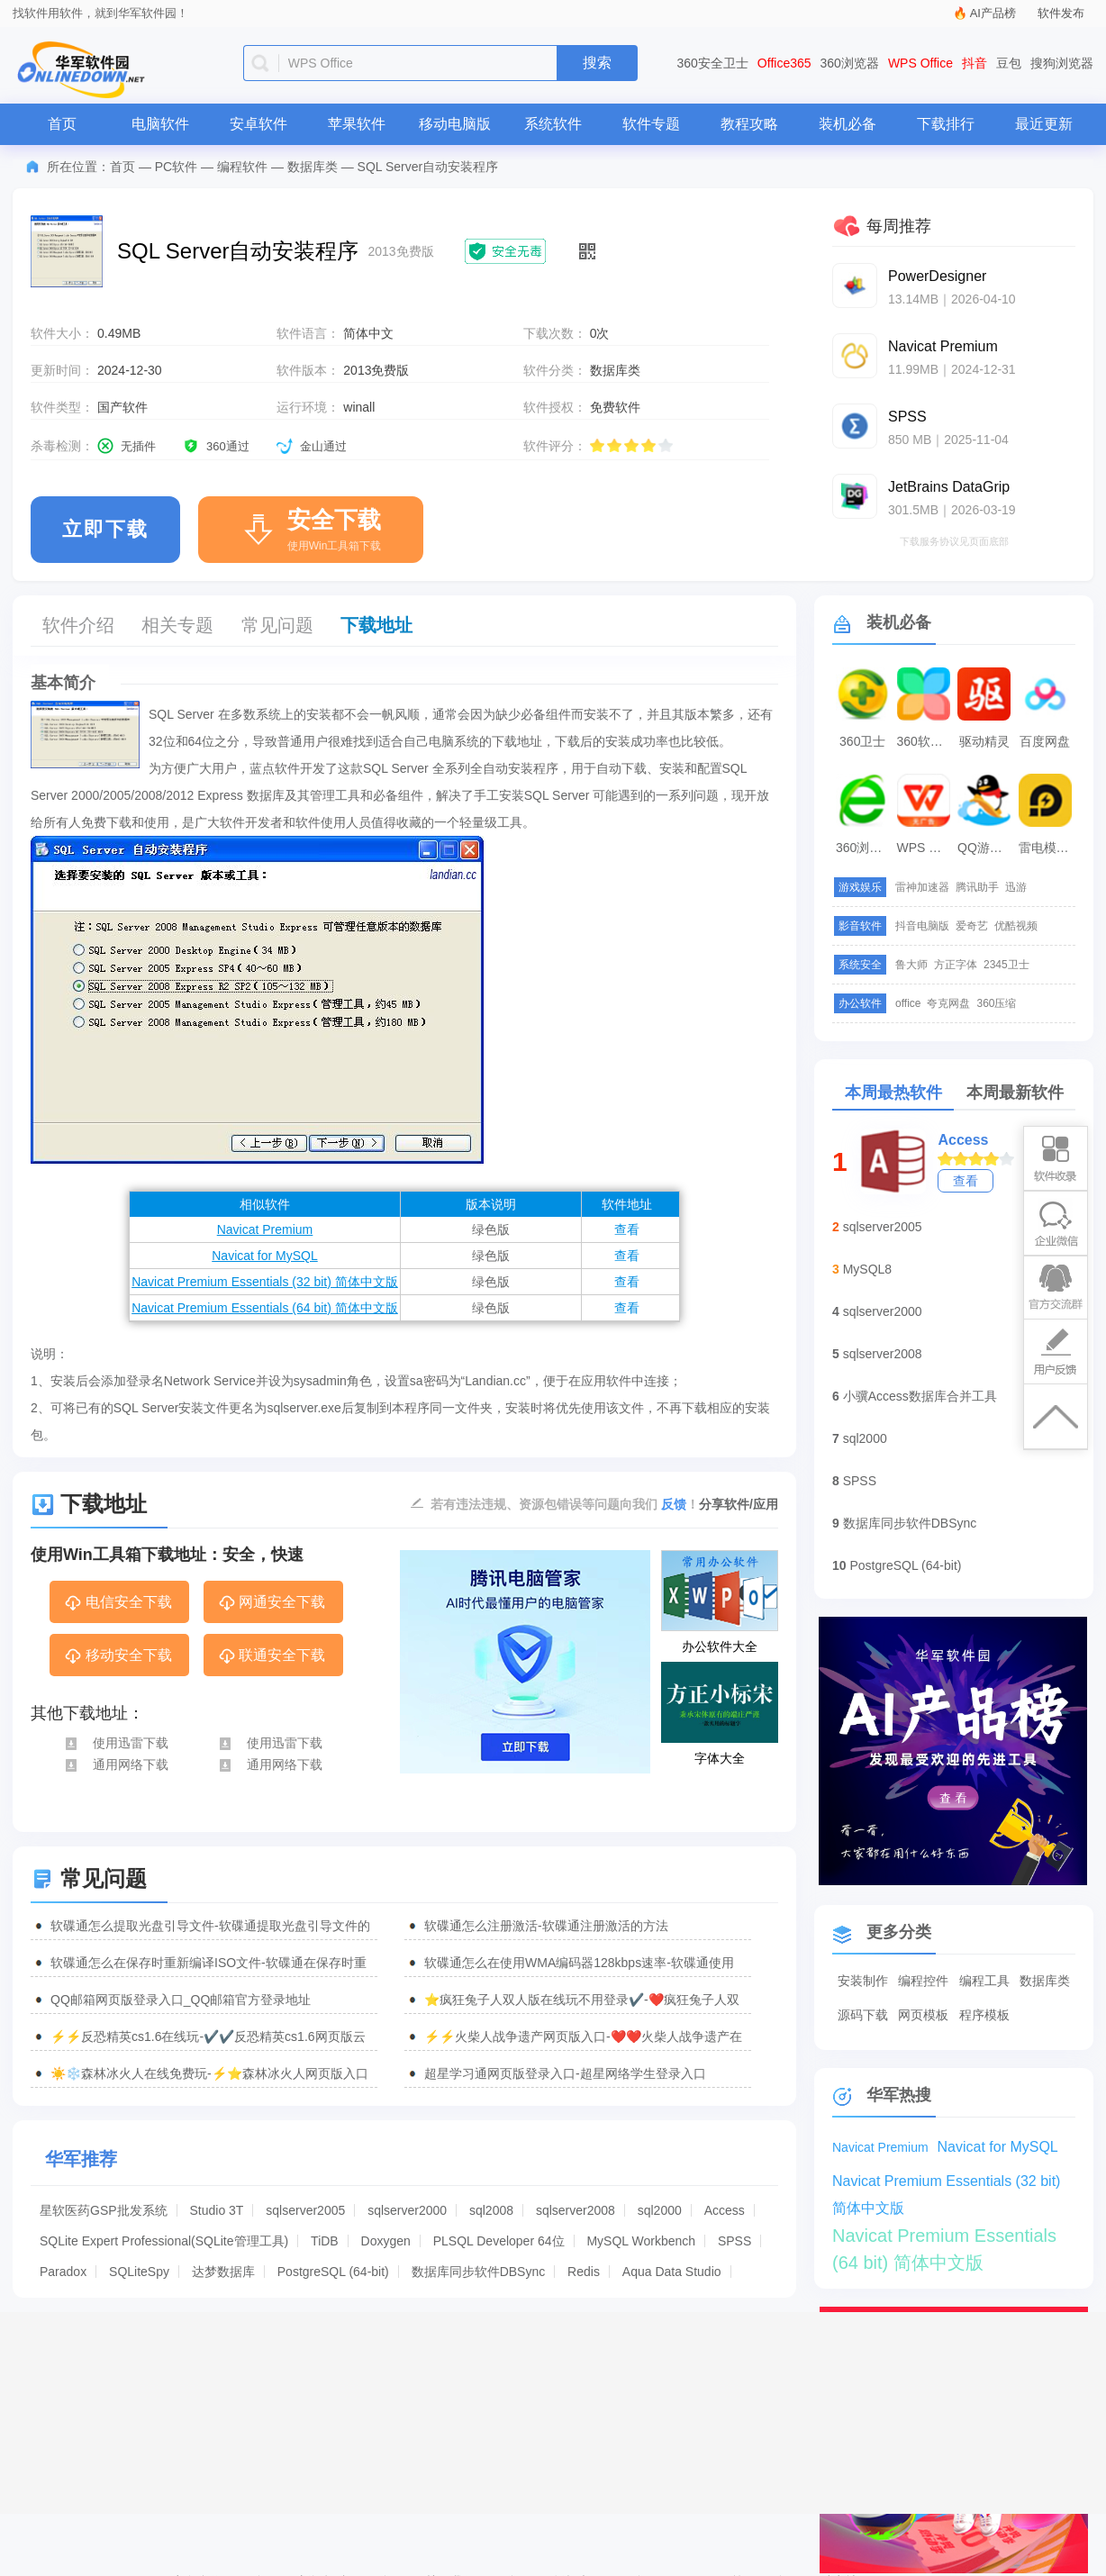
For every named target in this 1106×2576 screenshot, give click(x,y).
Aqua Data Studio (671, 2271)
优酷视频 (1016, 926)
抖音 (974, 63)
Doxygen (386, 2241)
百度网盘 (1045, 741)
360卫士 (862, 741)
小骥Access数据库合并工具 (920, 1396)
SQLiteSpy (139, 2271)
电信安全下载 (117, 1603)
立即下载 (105, 529)
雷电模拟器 (1047, 847)
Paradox (63, 2271)
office (907, 1003)
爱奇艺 (972, 926)
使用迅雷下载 (115, 1743)
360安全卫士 (712, 63)
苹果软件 (356, 124)
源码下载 (863, 2015)
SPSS (734, 2241)
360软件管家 (926, 741)
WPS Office (920, 63)
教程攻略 (749, 124)
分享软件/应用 (738, 1504)
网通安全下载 (271, 1603)
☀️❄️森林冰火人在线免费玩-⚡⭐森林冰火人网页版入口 (209, 2073)
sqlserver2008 (575, 2210)
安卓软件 (258, 124)
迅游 (1016, 887)
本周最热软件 (893, 1093)
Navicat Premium (265, 1229)
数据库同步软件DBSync (479, 2271)
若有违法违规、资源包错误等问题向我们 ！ (565, 1503)
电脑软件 (160, 124)
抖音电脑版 (922, 926)
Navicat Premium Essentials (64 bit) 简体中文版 (264, 1308)
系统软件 (553, 124)
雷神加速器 (922, 887)
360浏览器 (849, 63)
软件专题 (651, 124)
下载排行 (946, 124)
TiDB (325, 2241)
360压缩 (996, 1003)
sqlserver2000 (407, 2210)
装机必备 (847, 124)
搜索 (597, 62)
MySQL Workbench (640, 2241)
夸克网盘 (948, 1003)
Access (724, 2210)
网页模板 (923, 2015)
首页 (62, 124)
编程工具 (984, 1980)
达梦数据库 (223, 2271)
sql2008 (491, 2210)
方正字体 (955, 964)
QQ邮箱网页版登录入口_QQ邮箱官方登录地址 (180, 1999)
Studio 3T (216, 2210)
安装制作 (863, 1980)
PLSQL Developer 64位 (499, 2241)
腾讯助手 (977, 887)
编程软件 (242, 166)
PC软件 (176, 166)
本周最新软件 (1015, 1093)
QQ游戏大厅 (986, 847)
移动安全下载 (117, 1656)
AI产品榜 (993, 13)
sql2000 (660, 2210)
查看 (626, 1229)
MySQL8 (867, 1269)
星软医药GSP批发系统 (104, 2210)
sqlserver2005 (305, 2210)
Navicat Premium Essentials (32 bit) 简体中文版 (264, 1281)
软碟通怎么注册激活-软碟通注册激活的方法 (546, 1925)
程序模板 (984, 2015)
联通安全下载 (271, 1656)
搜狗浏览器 (1061, 63)
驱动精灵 (984, 741)
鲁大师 (911, 964)
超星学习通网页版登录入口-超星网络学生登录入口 (565, 2073)
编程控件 (923, 1980)
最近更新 (1044, 124)
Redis (583, 2271)
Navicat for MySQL (264, 1255)
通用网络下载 (115, 1764)
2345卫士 (1006, 964)
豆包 (1008, 63)
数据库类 (312, 166)
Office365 (784, 63)
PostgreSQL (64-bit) (333, 2271)
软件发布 (1061, 13)
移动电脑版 (455, 124)
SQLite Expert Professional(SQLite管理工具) (164, 2241)
